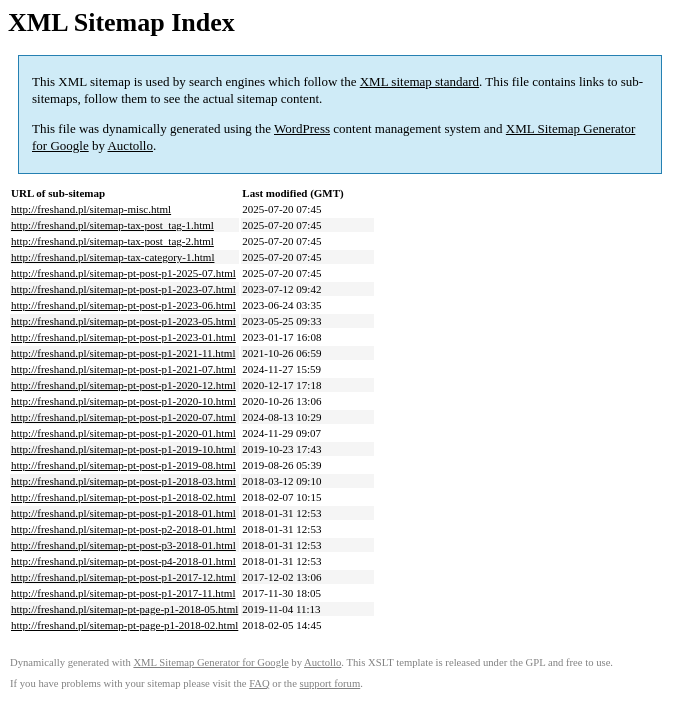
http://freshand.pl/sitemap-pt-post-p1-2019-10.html (123, 449)
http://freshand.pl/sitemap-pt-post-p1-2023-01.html (123, 337)
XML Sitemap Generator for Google (210, 662)
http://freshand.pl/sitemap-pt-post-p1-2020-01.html (123, 433)
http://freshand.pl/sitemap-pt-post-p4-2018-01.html (123, 561)
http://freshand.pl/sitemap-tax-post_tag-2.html (112, 241)
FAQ (259, 683)
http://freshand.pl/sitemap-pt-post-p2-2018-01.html (123, 529)
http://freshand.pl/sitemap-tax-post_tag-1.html (112, 225)
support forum (330, 683)
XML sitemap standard (419, 81)
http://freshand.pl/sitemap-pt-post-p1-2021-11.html (123, 353)
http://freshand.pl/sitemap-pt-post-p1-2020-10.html (123, 401)
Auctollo (130, 145)
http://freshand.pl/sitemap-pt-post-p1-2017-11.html (123, 593)
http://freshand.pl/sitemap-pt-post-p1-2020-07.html (123, 417)
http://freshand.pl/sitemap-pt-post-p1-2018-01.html (123, 513)
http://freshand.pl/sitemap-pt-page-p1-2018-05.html (124, 609)
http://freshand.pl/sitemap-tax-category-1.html (112, 257)
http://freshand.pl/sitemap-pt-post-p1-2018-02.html (123, 497)
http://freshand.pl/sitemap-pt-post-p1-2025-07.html (123, 273)
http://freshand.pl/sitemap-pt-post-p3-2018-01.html (123, 545)
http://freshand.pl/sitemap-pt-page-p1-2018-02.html (124, 625)
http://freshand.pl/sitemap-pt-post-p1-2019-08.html (123, 465)
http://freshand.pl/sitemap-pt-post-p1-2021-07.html (123, 369)
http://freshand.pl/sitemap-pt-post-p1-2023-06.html (123, 305)
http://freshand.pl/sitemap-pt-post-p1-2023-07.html (123, 289)
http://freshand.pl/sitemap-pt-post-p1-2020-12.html (123, 385)
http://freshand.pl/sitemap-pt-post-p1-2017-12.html (123, 577)
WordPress (302, 128)
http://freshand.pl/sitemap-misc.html (91, 209)
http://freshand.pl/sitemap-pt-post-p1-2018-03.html (123, 481)
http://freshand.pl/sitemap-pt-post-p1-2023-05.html (123, 321)
